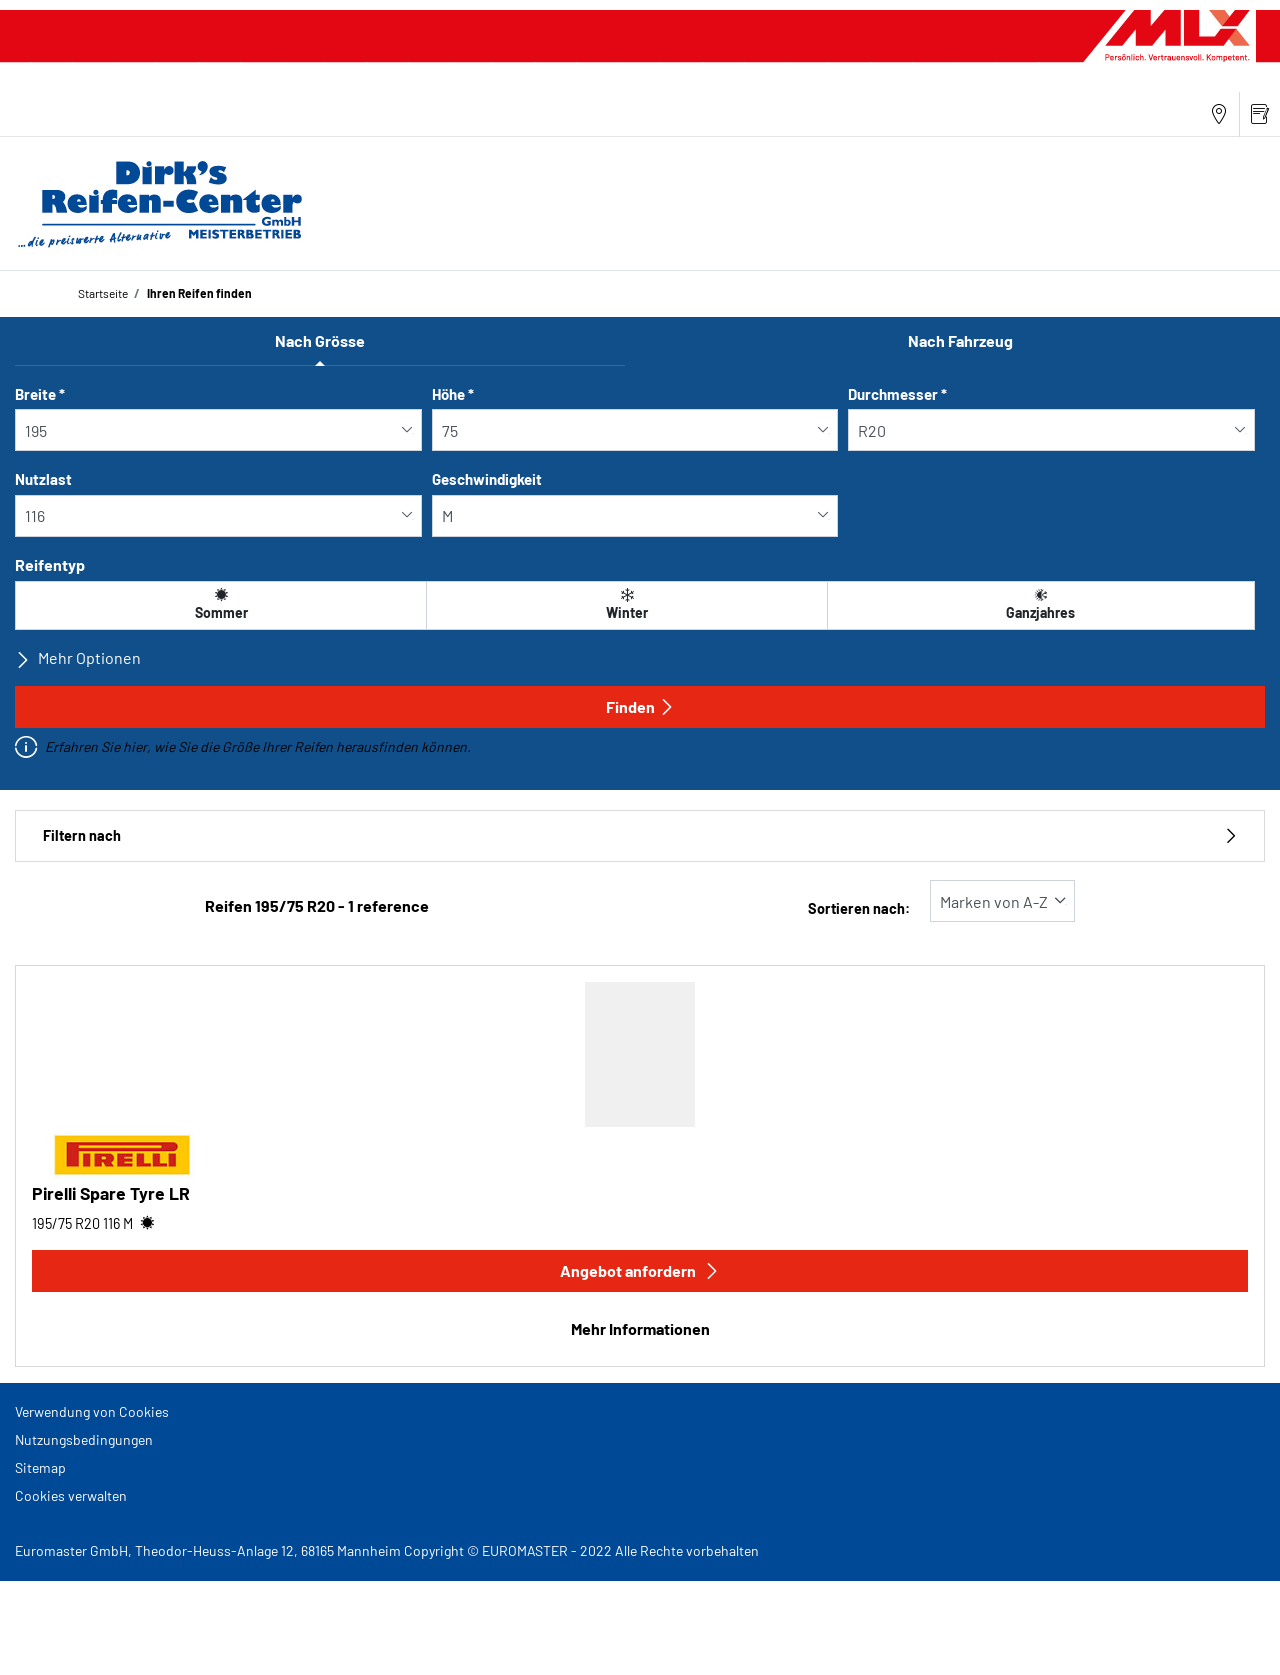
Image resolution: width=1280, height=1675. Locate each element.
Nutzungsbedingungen (84, 1439)
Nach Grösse (320, 340)
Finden (640, 706)
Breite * (40, 394)
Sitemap (40, 1467)
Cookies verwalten (71, 1495)
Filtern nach (640, 835)
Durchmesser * (897, 394)
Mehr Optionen (78, 658)
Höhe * (453, 394)
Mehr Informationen (640, 1328)
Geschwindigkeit (487, 479)
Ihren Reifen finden (198, 293)
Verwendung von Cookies (92, 1411)
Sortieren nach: (859, 908)
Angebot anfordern (640, 1270)
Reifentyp (50, 564)
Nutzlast (43, 479)
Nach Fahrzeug (960, 340)
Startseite (103, 293)
